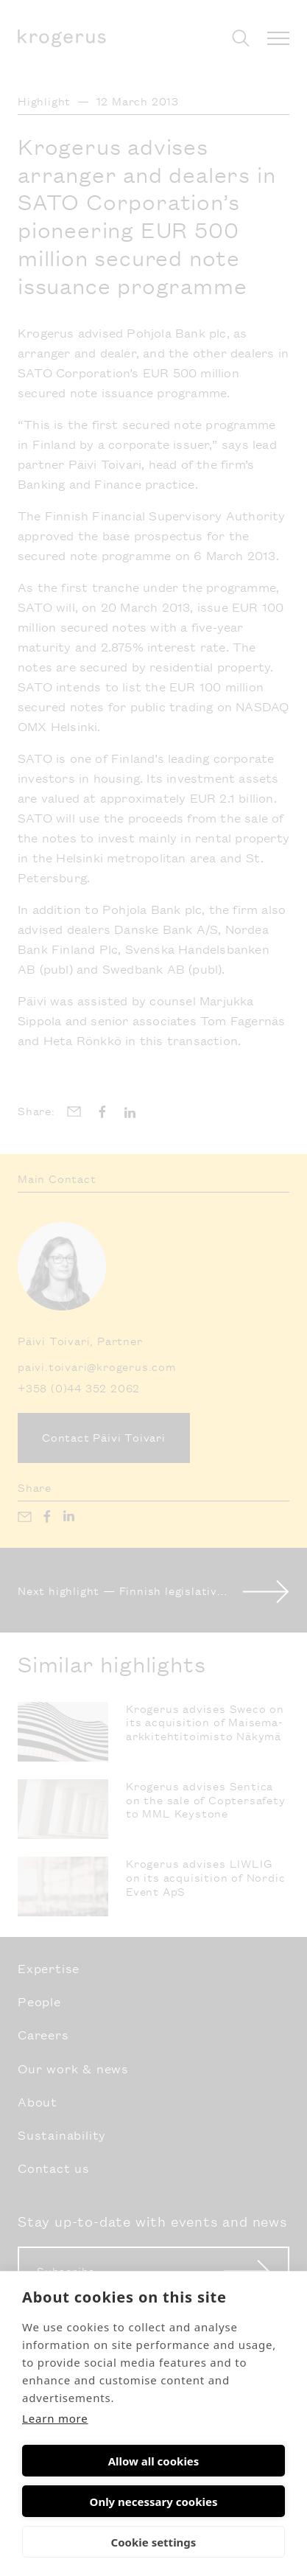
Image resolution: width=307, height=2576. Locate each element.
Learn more (55, 2418)
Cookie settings (154, 2542)
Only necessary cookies (154, 2501)
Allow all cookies (154, 2461)
